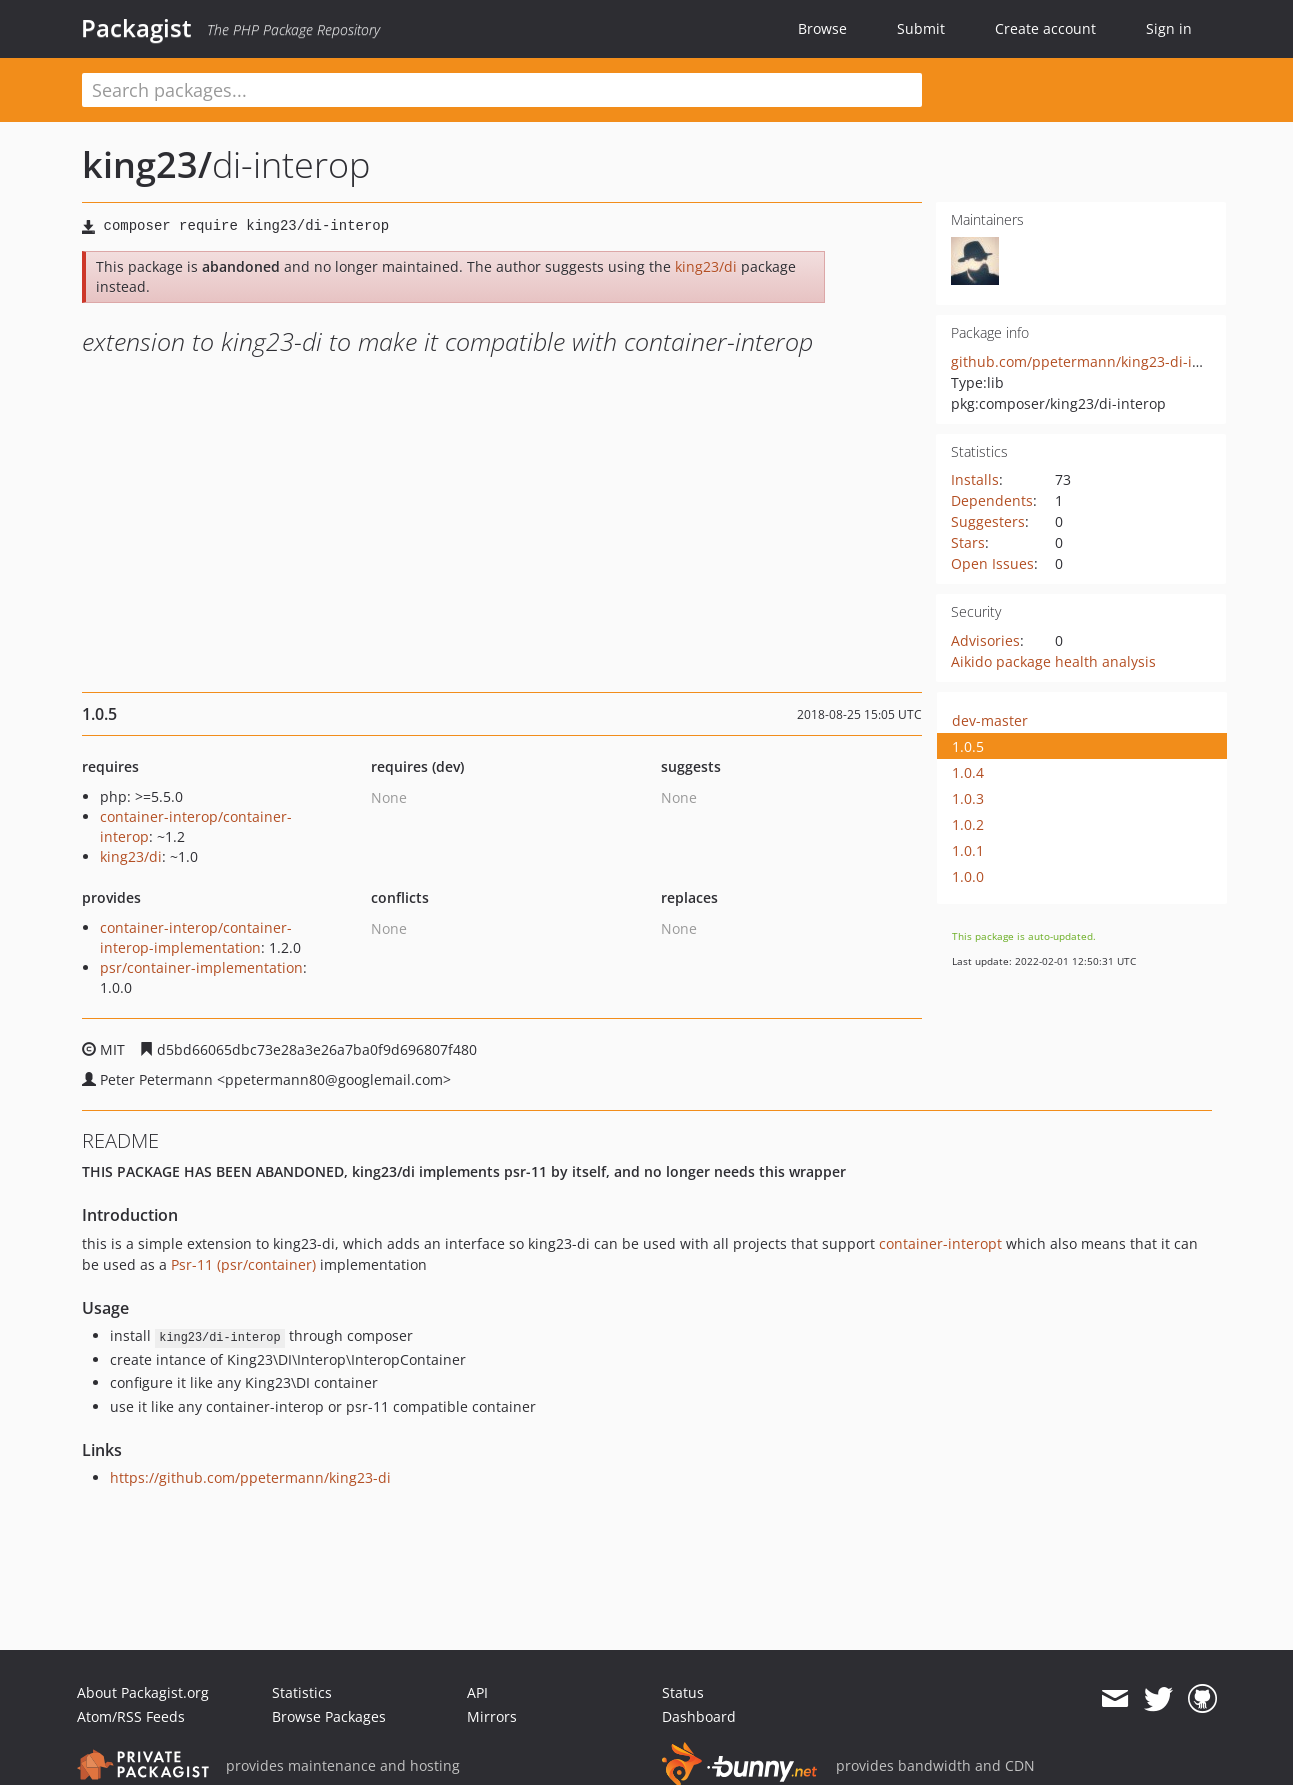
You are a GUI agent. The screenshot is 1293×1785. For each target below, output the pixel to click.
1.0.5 (968, 746)
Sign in (1169, 28)
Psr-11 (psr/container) (243, 1264)
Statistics (302, 1692)
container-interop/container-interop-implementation (196, 937)
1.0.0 (968, 876)
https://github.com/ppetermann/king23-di (250, 1477)
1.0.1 (968, 850)
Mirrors (492, 1716)
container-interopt (940, 1243)
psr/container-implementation (201, 967)
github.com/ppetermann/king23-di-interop (1094, 361)
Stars (968, 542)
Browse (822, 28)
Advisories (985, 640)
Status (683, 1692)
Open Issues (992, 563)
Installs (975, 479)
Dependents (992, 500)
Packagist (136, 28)
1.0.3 (968, 798)
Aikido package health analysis (1053, 661)
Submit (921, 28)
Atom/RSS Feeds (131, 1716)
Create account (1045, 28)
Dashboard (699, 1716)
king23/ (147, 164)
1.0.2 (968, 824)
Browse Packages (329, 1716)
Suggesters (988, 521)
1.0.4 (968, 772)
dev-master (990, 720)
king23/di (706, 266)
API (477, 1692)
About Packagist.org (143, 1692)
